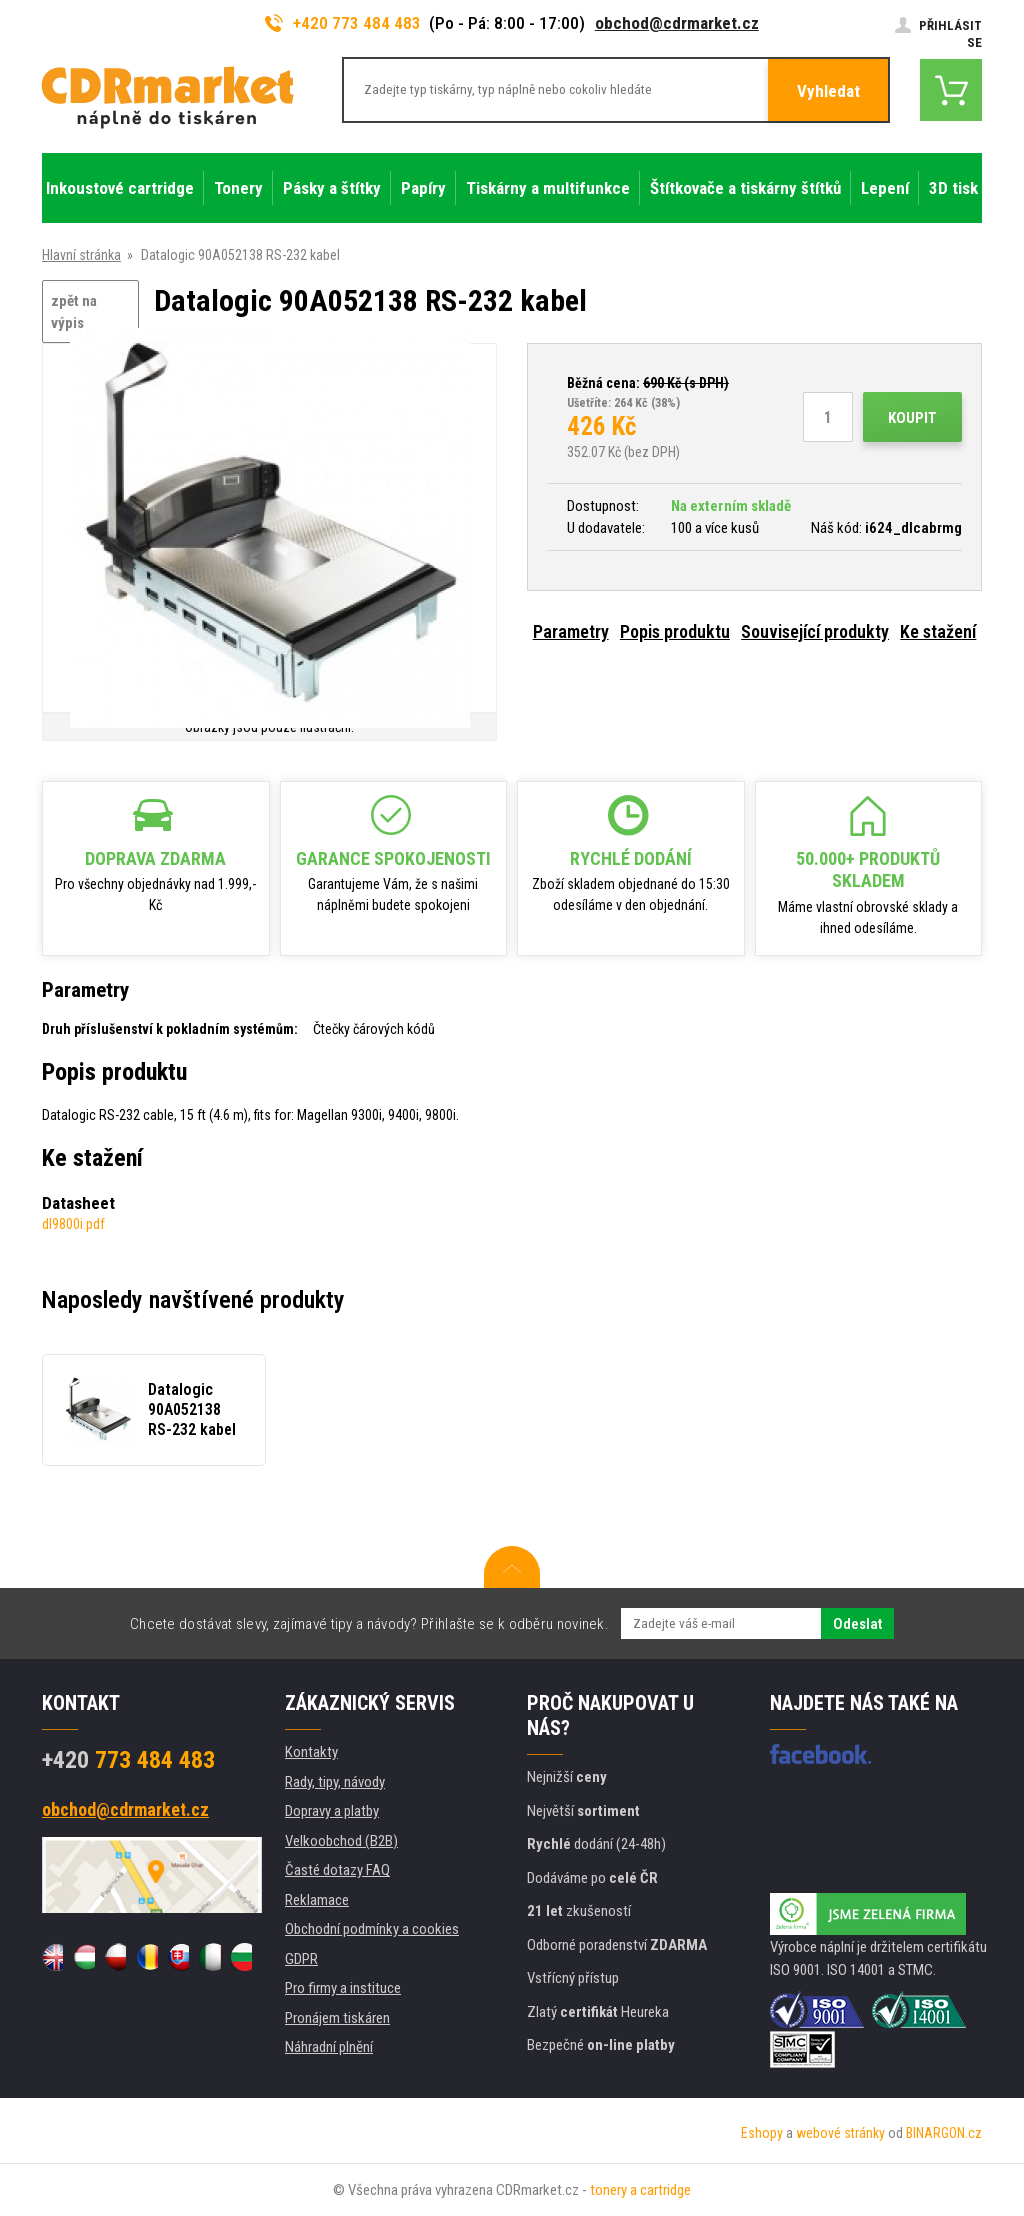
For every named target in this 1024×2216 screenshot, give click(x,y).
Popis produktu (675, 631)
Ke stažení (938, 631)
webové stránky (840, 2133)
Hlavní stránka (81, 255)
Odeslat (857, 1624)
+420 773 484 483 (343, 23)
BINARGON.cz (944, 2133)
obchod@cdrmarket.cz (677, 23)
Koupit (912, 418)
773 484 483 (128, 1760)
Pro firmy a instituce (343, 1988)
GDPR (301, 1959)
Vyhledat (828, 91)
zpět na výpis (74, 312)
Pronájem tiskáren (337, 2018)
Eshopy (762, 2133)
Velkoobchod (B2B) (341, 1841)
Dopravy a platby (332, 1811)
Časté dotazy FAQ (337, 1870)
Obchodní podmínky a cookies (372, 1929)
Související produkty (815, 631)
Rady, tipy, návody (335, 1782)
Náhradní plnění (329, 2047)
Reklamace (317, 1900)
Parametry (571, 631)
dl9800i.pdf (73, 1224)
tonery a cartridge (640, 2190)
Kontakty (311, 1752)
